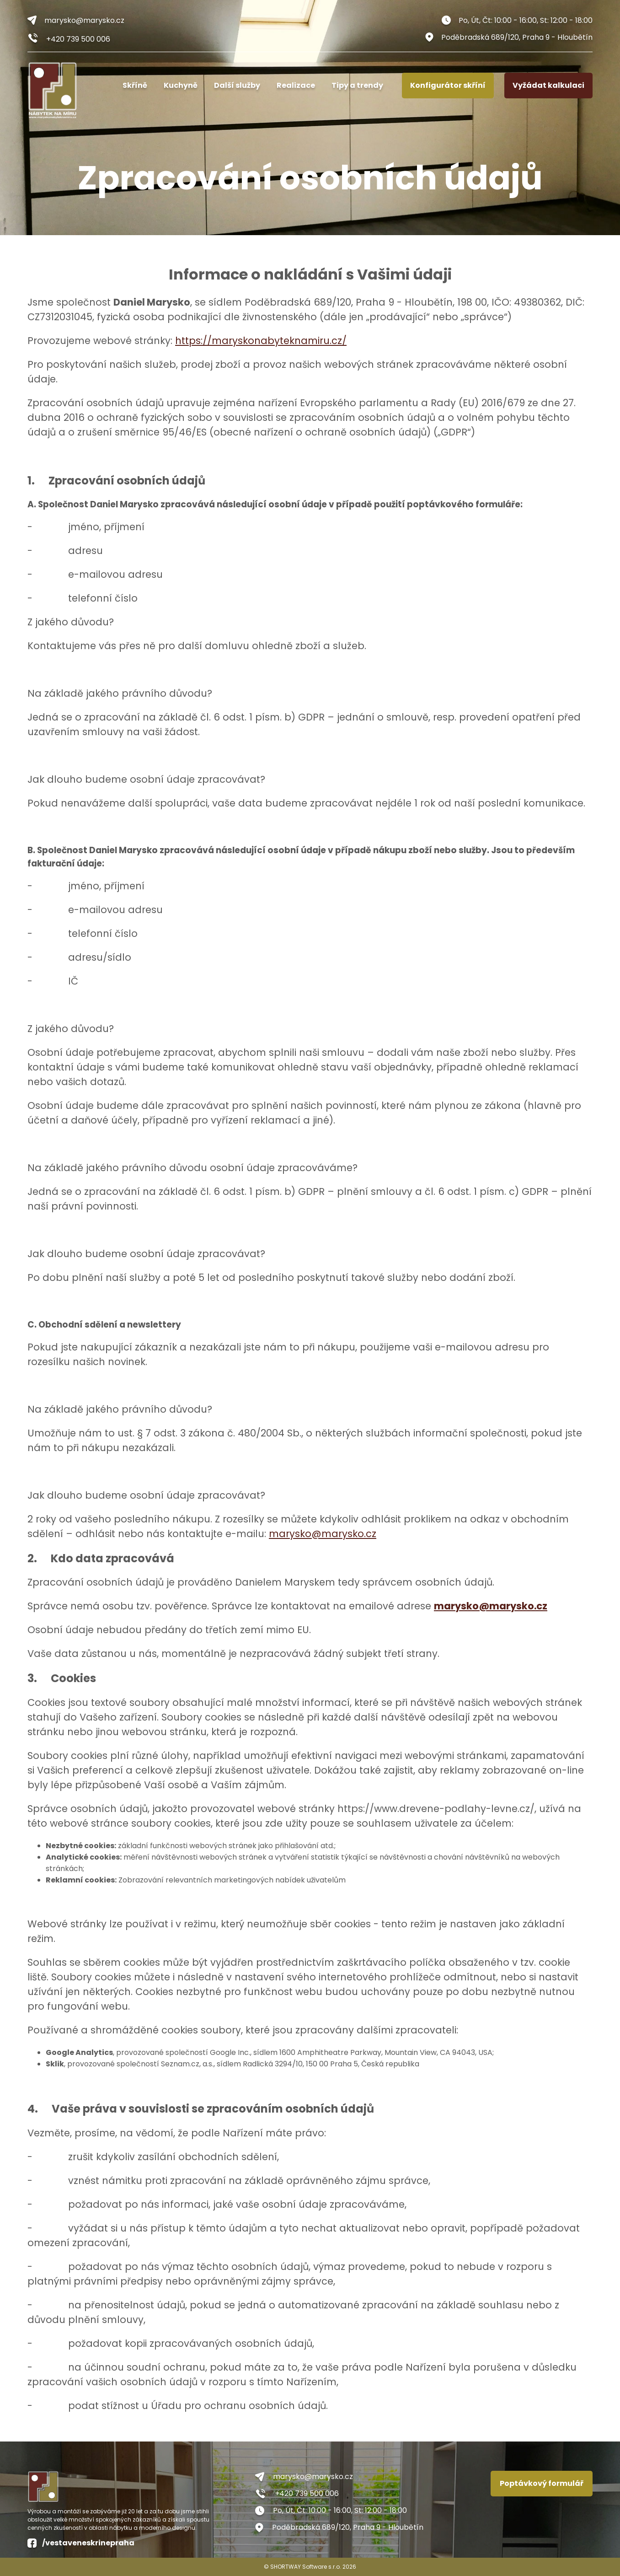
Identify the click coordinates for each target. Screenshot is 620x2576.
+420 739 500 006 (68, 39)
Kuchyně (181, 85)
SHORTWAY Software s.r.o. (305, 2567)
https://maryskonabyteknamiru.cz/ (261, 340)
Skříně (135, 85)
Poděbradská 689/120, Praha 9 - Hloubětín (509, 37)
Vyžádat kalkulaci (548, 85)
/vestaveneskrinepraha (80, 2543)
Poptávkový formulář (541, 2483)
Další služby (237, 85)
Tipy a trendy (357, 85)
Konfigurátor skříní (448, 85)
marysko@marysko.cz (75, 20)
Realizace (296, 85)
